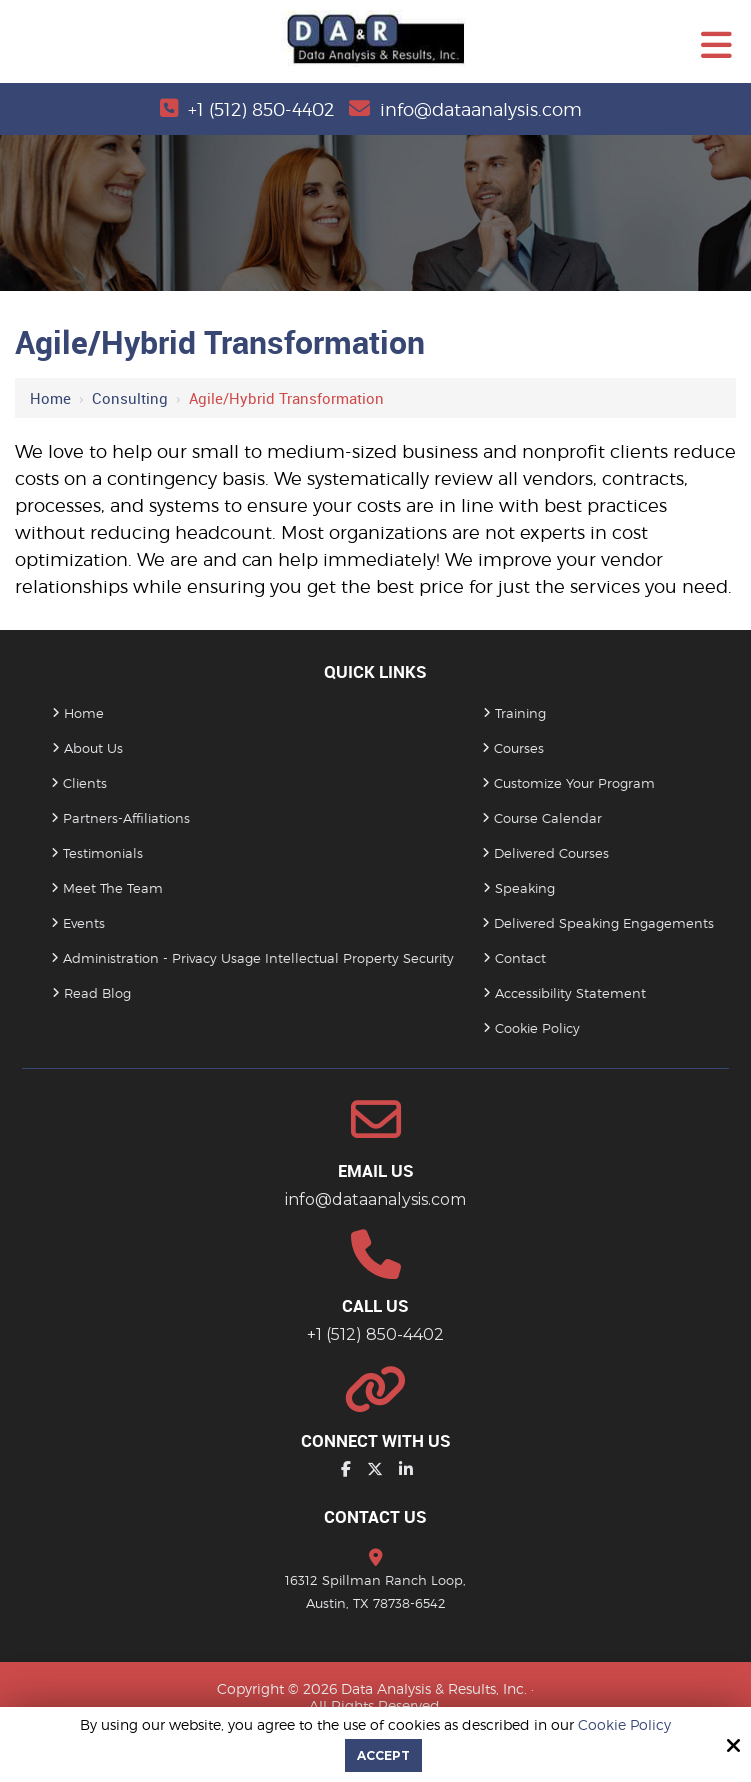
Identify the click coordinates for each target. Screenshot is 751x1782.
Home (50, 398)
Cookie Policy (624, 1725)
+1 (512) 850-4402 (261, 109)
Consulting (130, 398)
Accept (383, 1755)
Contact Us (375, 1516)
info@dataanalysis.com (481, 109)
